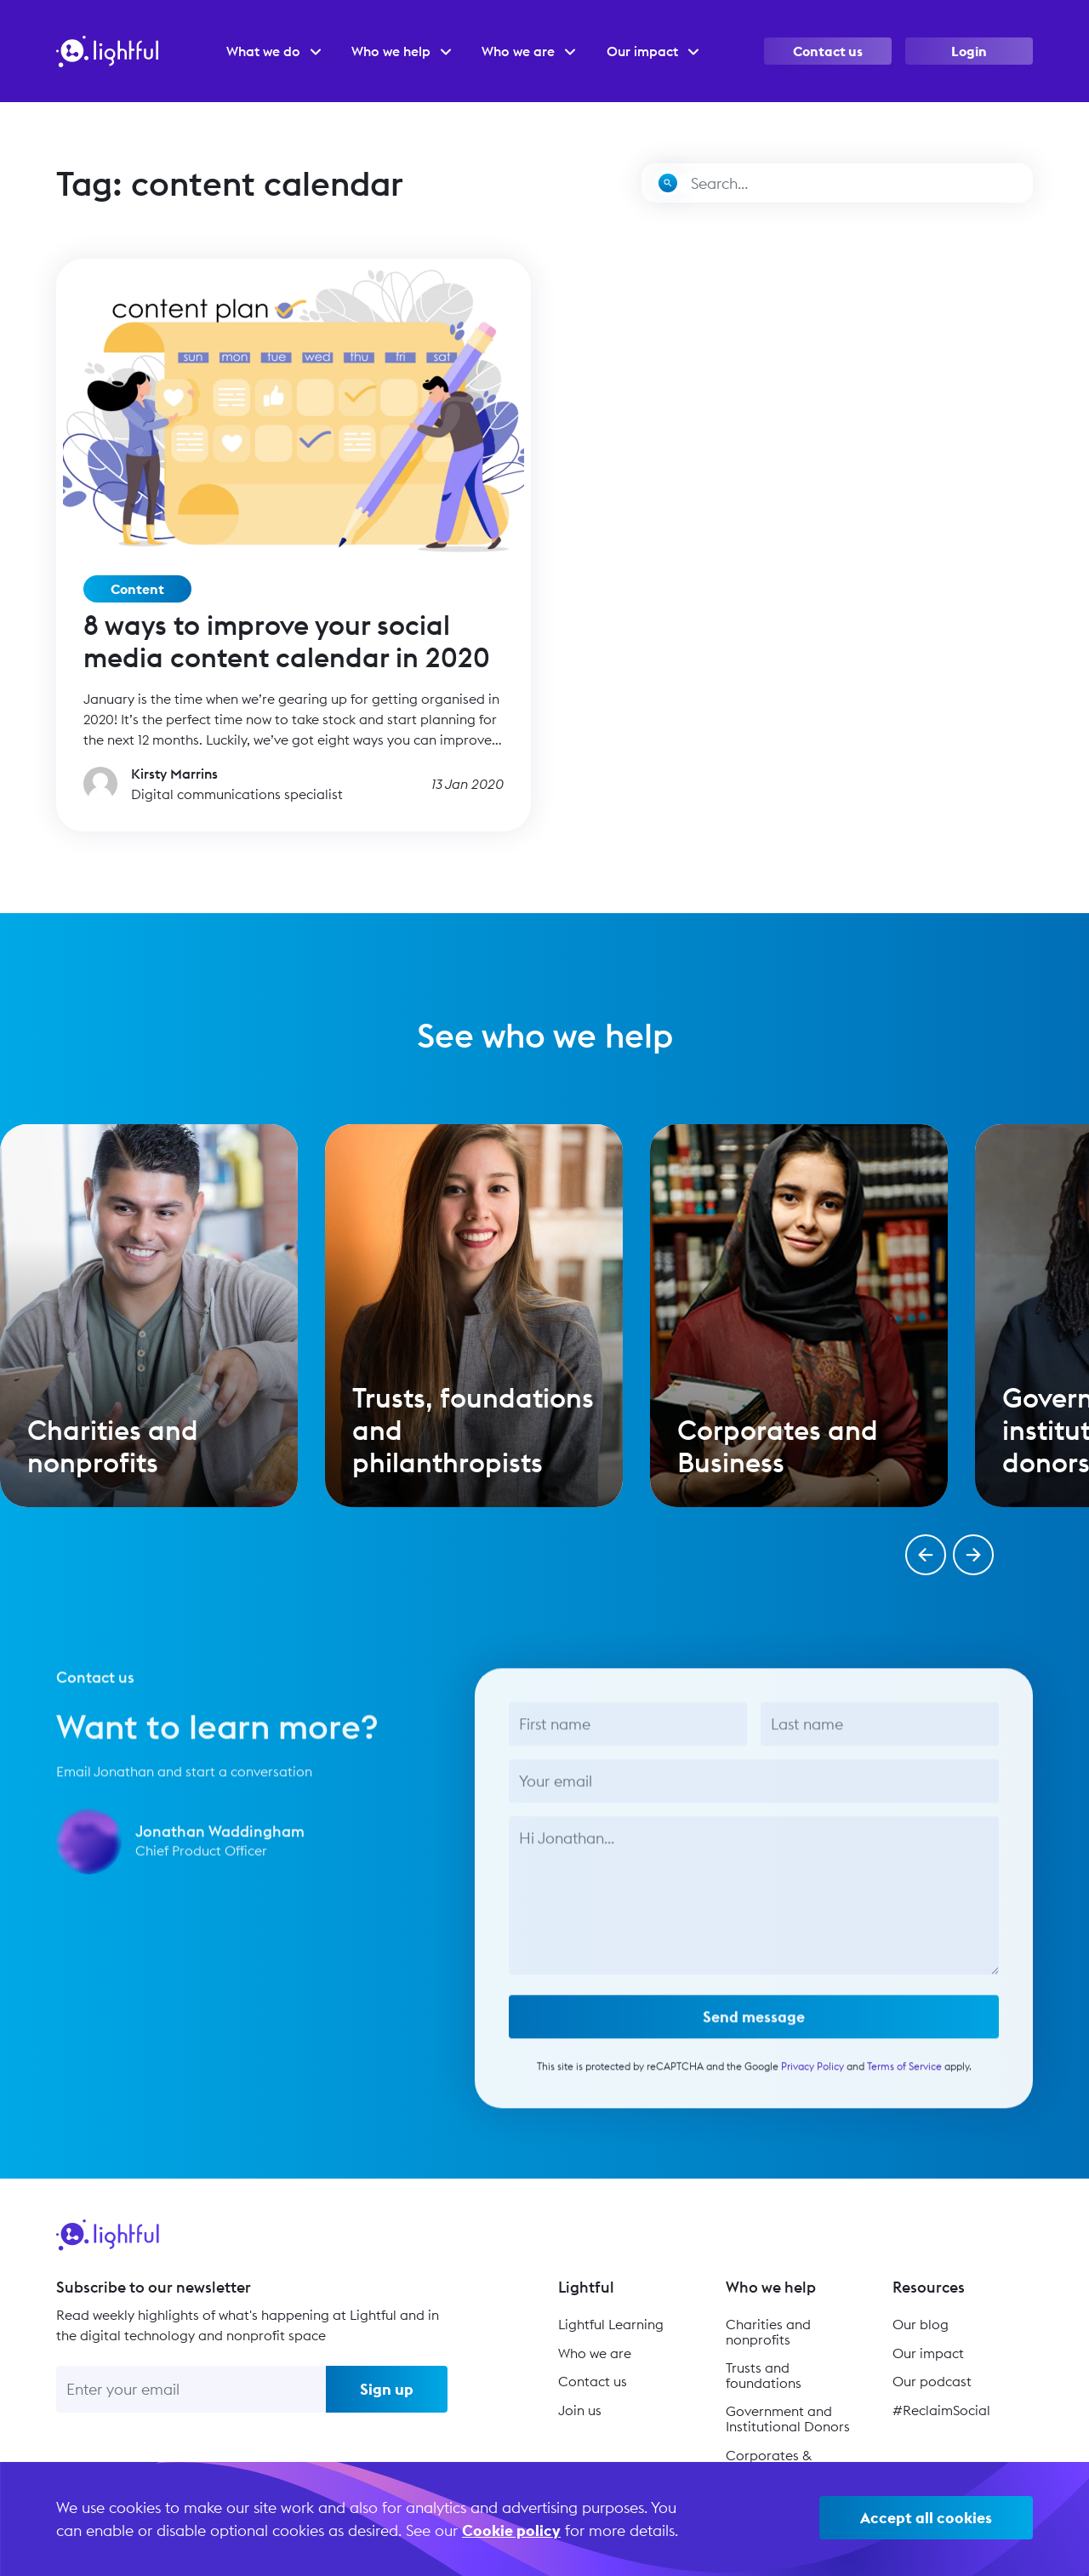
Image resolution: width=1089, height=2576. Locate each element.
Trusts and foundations (763, 2375)
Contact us (828, 51)
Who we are (594, 2353)
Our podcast (932, 2381)
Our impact (928, 2353)
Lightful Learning (611, 2324)
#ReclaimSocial (941, 2410)
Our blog (920, 2324)
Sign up (386, 2389)
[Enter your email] (191, 2389)
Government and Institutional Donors (788, 2418)
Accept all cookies (926, 2517)
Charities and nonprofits (768, 2332)
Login (969, 51)
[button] (925, 1554)
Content (137, 588)
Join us (580, 2410)
